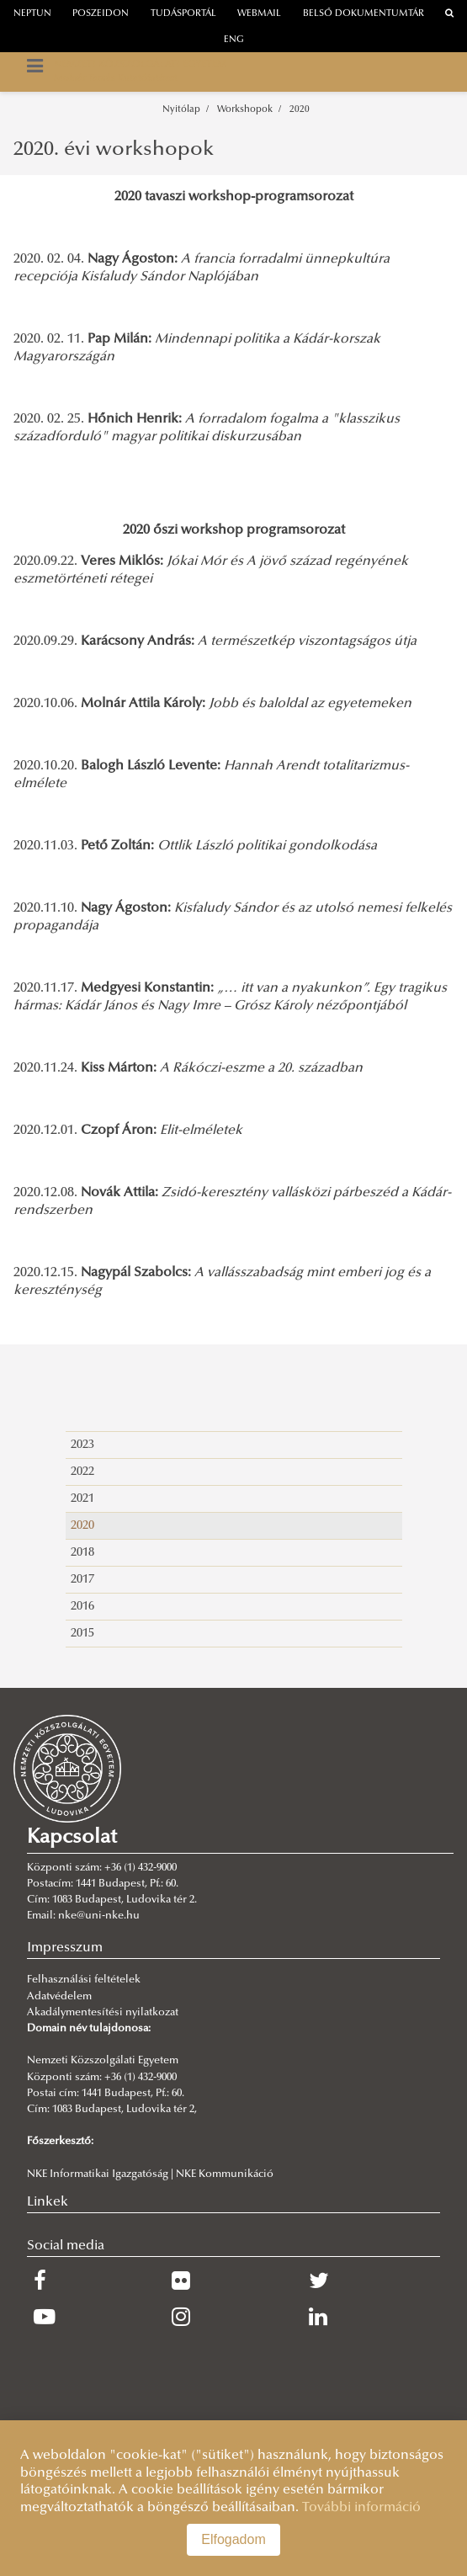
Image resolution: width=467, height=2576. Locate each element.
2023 (82, 1445)
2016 (82, 1606)
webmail (259, 14)
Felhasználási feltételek (84, 1980)
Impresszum (65, 1948)
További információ (361, 2508)
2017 (82, 1579)
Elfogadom (233, 2539)
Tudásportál (183, 14)
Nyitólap (181, 109)
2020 (299, 109)
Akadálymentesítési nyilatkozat (102, 2013)
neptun (32, 14)
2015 (82, 1633)
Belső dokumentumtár (363, 14)
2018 (82, 1552)
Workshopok (245, 109)
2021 (82, 1499)
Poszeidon (100, 14)
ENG (234, 40)
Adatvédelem (59, 1997)
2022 (82, 1472)
